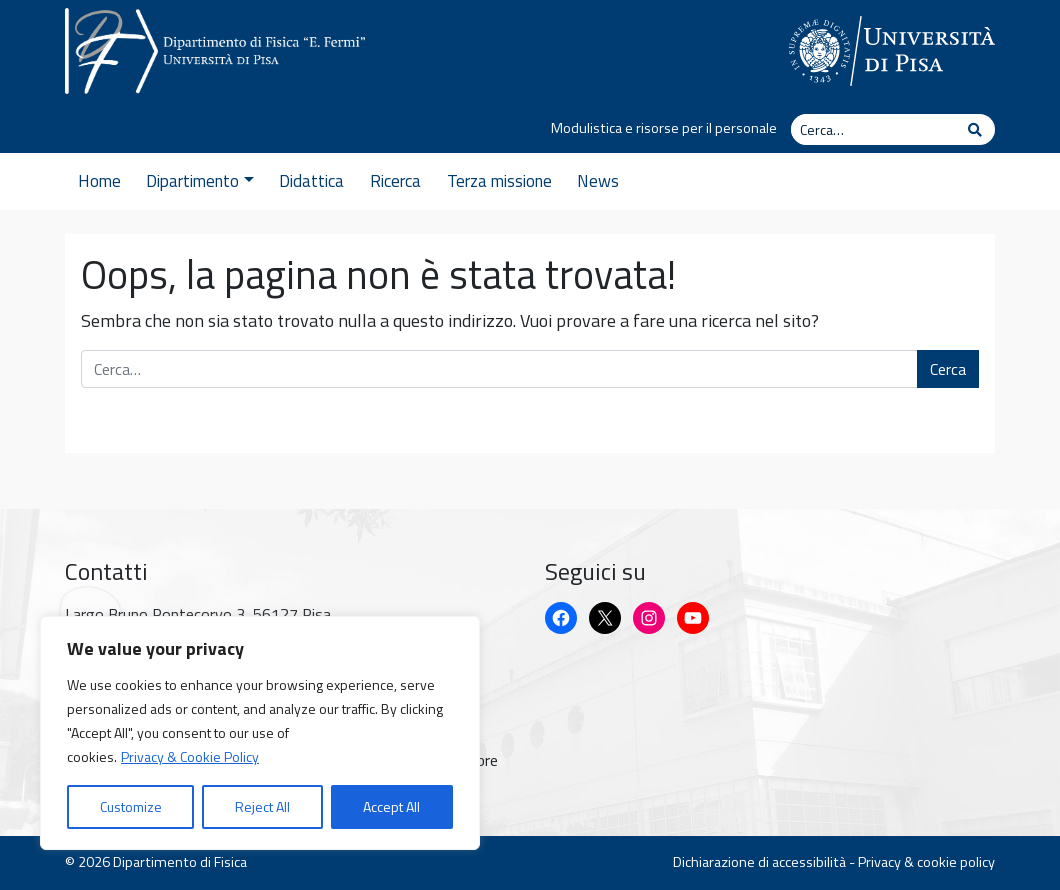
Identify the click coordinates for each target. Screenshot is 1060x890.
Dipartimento (199, 181)
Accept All (391, 806)
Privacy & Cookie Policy (190, 756)
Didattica (311, 181)
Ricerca (395, 181)
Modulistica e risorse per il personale (664, 128)
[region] (260, 733)
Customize (131, 806)
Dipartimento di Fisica (180, 862)
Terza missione (499, 181)
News (598, 181)
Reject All (262, 806)
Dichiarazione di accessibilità (759, 862)
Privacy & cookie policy (926, 862)
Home (99, 181)
